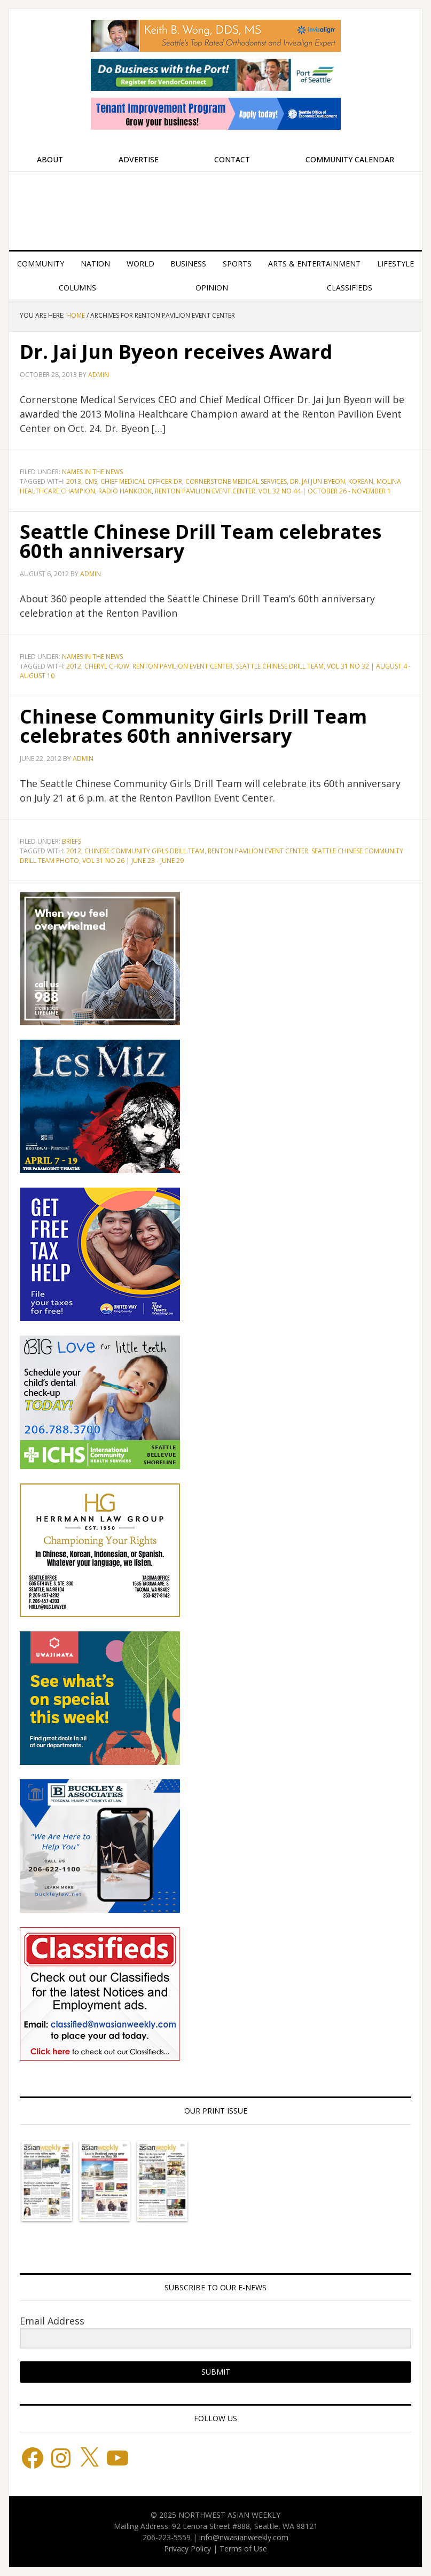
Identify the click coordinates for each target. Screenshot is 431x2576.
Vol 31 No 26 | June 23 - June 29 (133, 860)
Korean (360, 481)
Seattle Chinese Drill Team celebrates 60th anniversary (200, 541)
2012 (73, 666)
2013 (73, 481)
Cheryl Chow (106, 666)
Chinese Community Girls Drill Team (144, 850)
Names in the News (92, 471)
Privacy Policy (187, 2548)
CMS (90, 481)
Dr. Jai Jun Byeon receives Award (176, 352)
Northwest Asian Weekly (215, 207)
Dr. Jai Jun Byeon (317, 481)
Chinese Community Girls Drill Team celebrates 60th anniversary (193, 726)
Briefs (71, 841)
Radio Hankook (125, 491)
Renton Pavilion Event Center (205, 491)
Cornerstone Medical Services (236, 481)
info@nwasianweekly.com (243, 2537)
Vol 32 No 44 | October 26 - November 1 (324, 491)
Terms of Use (243, 2548)
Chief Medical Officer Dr (141, 481)
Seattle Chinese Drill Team (280, 666)
